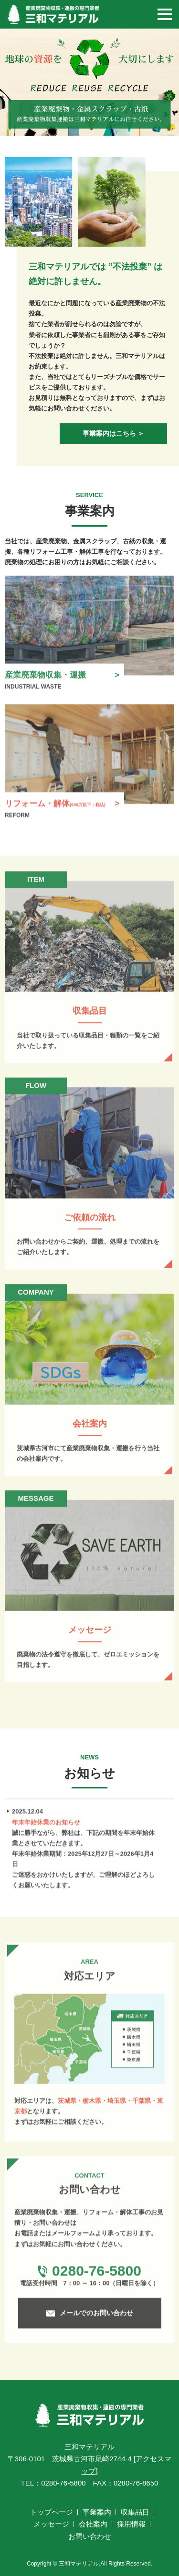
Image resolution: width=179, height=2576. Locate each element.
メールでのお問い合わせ (96, 2316)
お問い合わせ (89, 2536)
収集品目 (135, 2512)
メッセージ (51, 2524)
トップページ (51, 2512)
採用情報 (131, 2524)
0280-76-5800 (96, 2274)
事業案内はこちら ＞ (114, 433)
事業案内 (97, 2512)
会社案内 (93, 2524)
